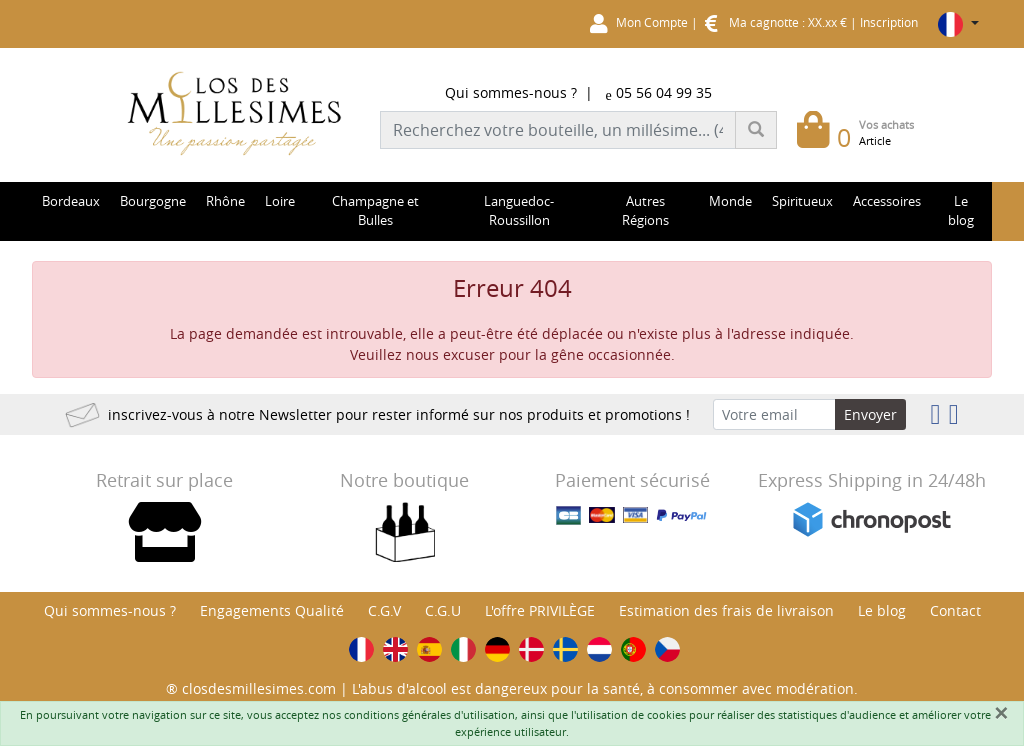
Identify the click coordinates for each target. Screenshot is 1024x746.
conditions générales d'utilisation (429, 714)
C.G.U (443, 610)
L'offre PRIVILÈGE (540, 610)
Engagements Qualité (272, 610)
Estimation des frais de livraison (726, 610)
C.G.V (384, 610)
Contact (955, 610)
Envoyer (870, 414)
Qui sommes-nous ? (511, 92)
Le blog (882, 610)
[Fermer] (1001, 713)
